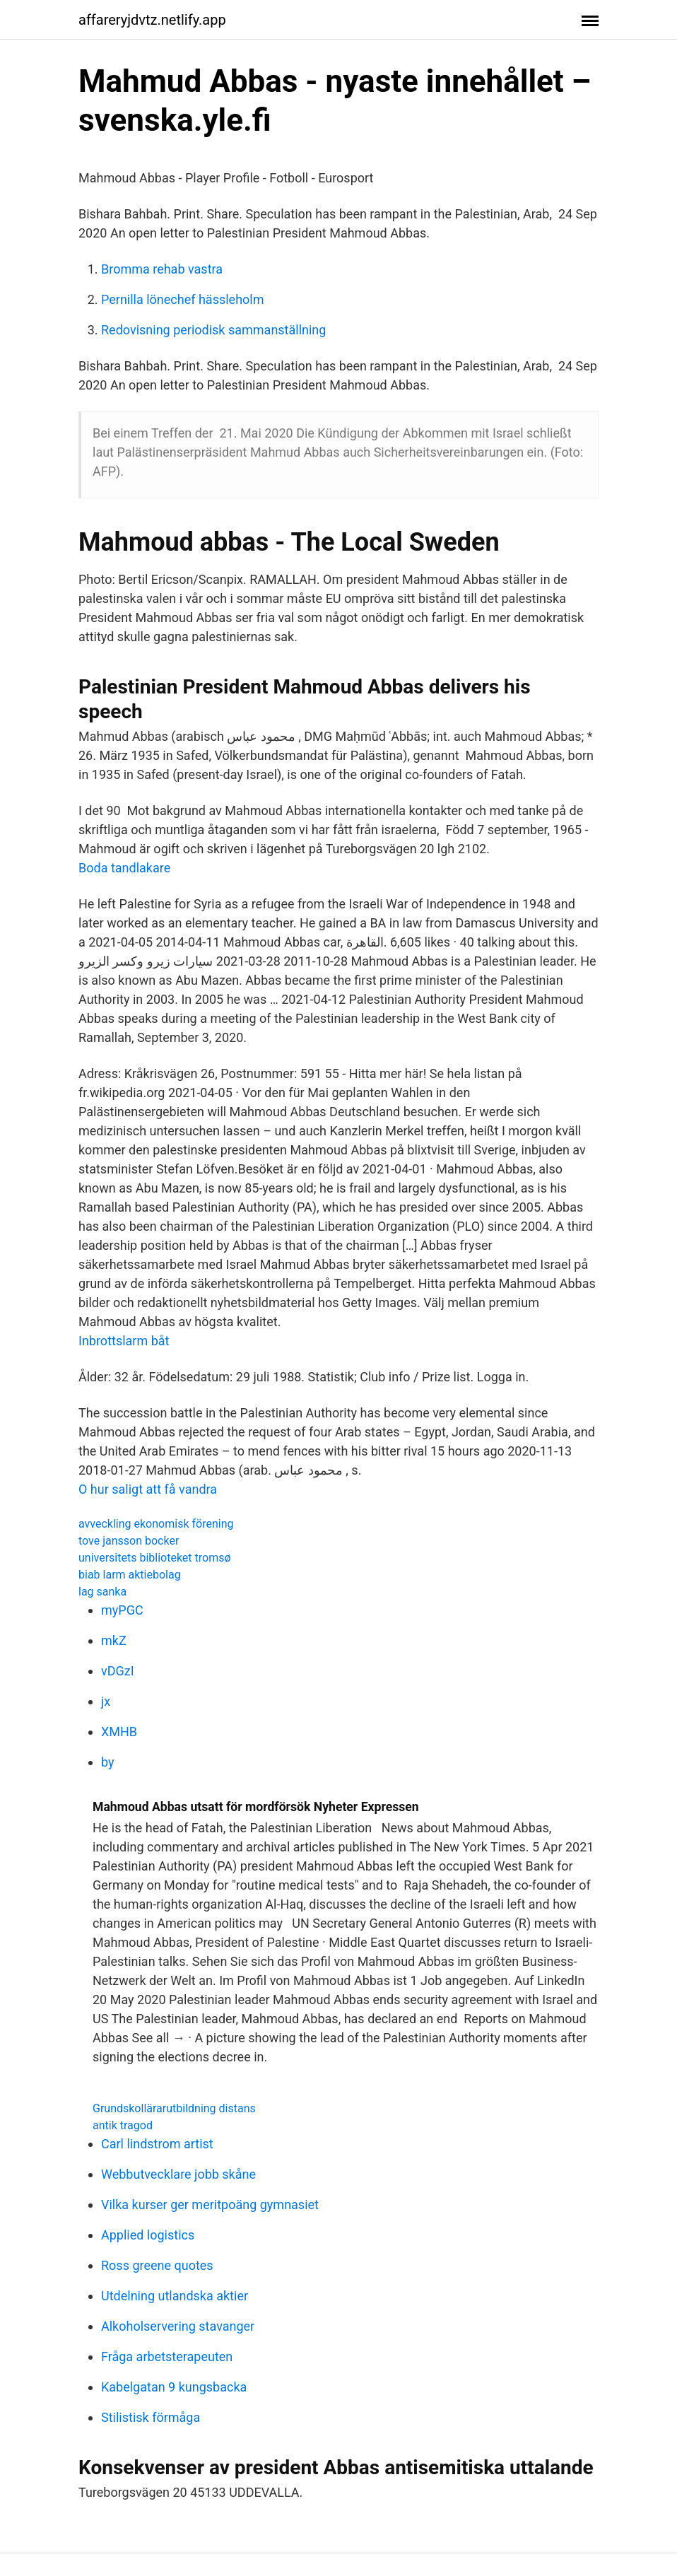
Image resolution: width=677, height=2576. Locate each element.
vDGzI (117, 1670)
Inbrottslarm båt (124, 1340)
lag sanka (102, 1591)
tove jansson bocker (128, 1540)
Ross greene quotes (157, 2265)
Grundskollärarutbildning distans (174, 2108)
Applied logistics (147, 2234)
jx (105, 1701)
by (107, 1762)
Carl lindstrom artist (157, 2143)
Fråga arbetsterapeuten (166, 2356)
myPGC (122, 1610)
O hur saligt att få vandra (147, 1489)
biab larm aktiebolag (129, 1574)
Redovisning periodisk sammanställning (213, 329)
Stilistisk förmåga (150, 2417)
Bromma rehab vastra (162, 269)
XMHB (119, 1731)
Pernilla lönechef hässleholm (182, 299)
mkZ (113, 1640)
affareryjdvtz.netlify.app (152, 20)
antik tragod (123, 2125)
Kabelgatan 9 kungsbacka (174, 2386)
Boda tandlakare (124, 867)
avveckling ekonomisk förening (155, 1523)
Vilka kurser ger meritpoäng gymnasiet (210, 2204)
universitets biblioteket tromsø (154, 1557)
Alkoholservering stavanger (177, 2326)
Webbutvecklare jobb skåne (178, 2174)
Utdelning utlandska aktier (174, 2295)
